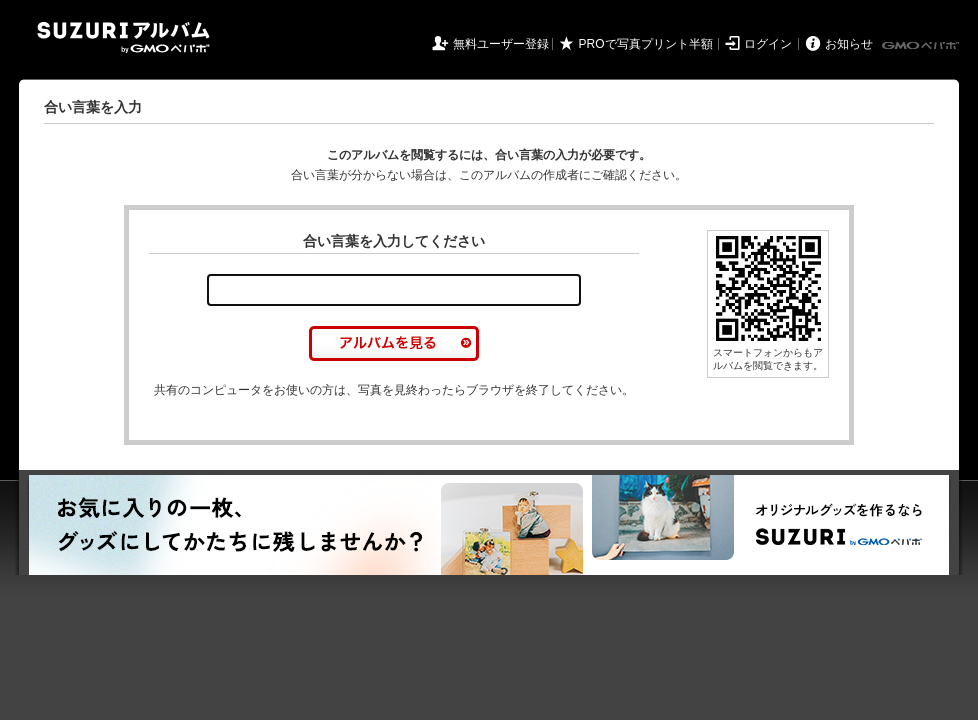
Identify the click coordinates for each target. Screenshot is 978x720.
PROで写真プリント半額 (646, 44)
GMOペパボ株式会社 (922, 46)
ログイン (768, 44)
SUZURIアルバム (123, 37)
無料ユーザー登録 (501, 44)
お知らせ (849, 44)
